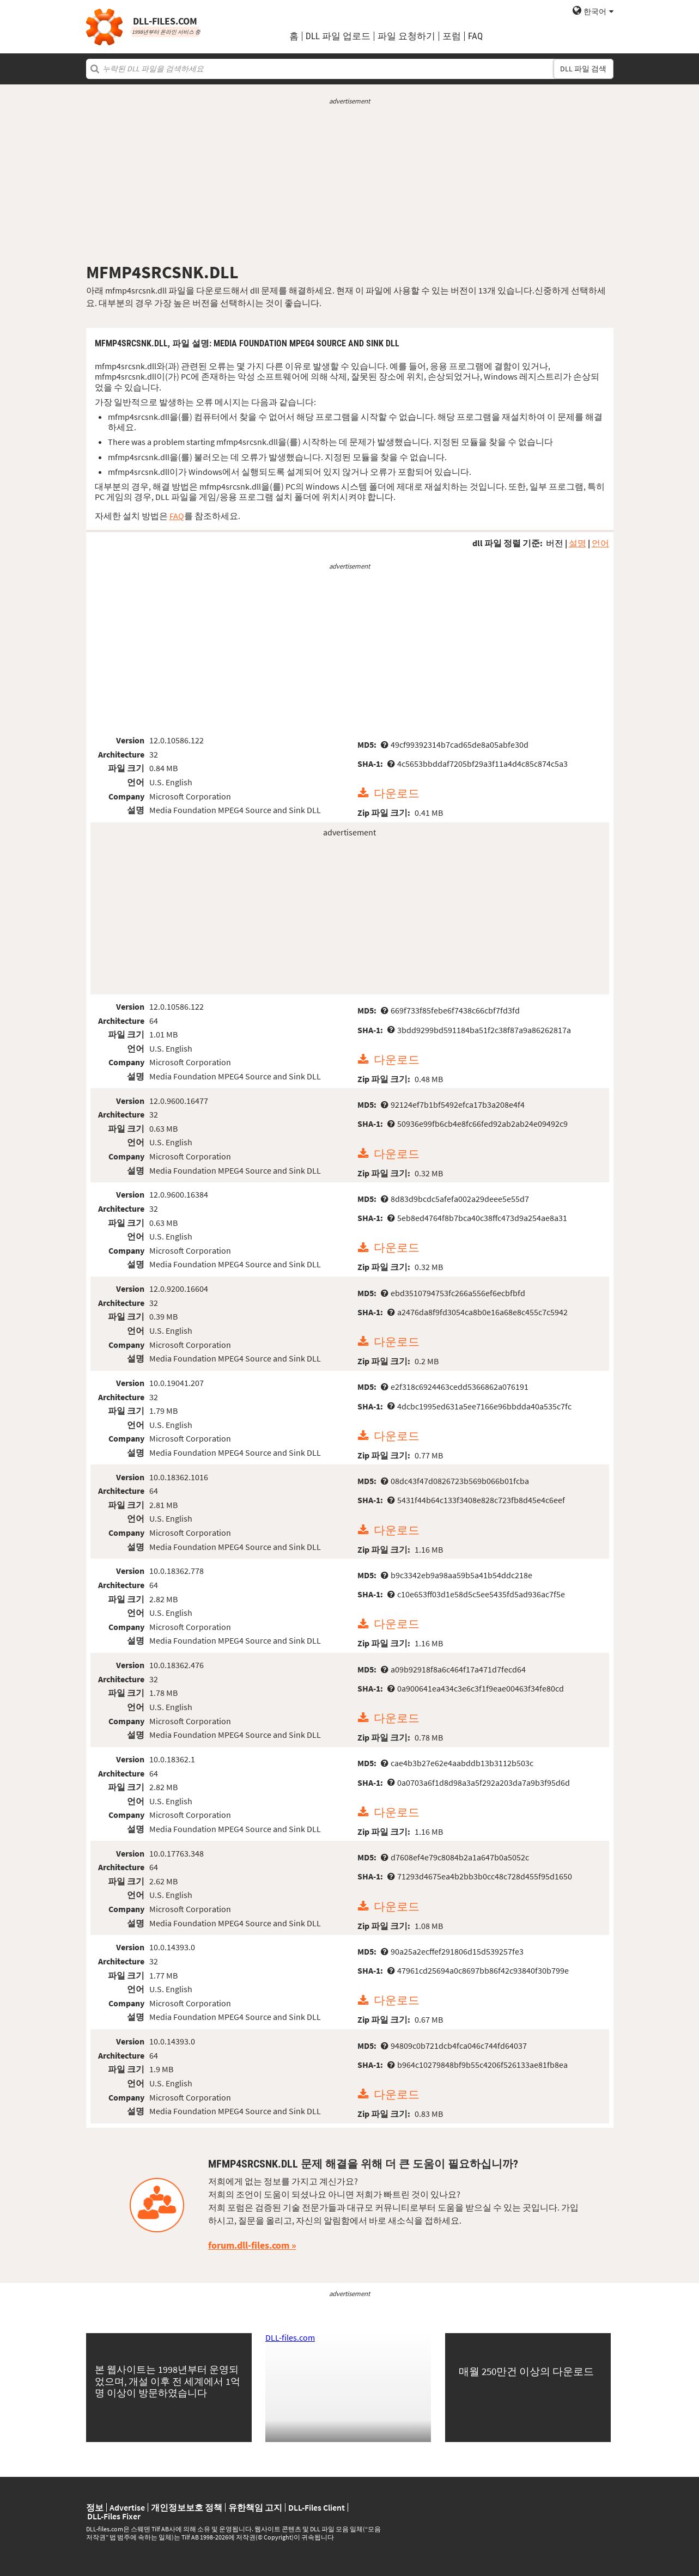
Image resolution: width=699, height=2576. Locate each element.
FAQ (475, 36)
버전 (554, 543)
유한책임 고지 (255, 2507)
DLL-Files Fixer (114, 2516)
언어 (600, 543)
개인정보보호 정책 (186, 2507)
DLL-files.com (290, 2337)
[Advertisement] (349, 184)
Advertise (127, 2507)
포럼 (451, 36)
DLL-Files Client (316, 2507)
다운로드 (397, 793)
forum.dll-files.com (248, 2245)
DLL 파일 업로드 (338, 36)
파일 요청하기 (406, 36)
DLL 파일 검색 (583, 69)
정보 (95, 2507)
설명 (577, 543)
